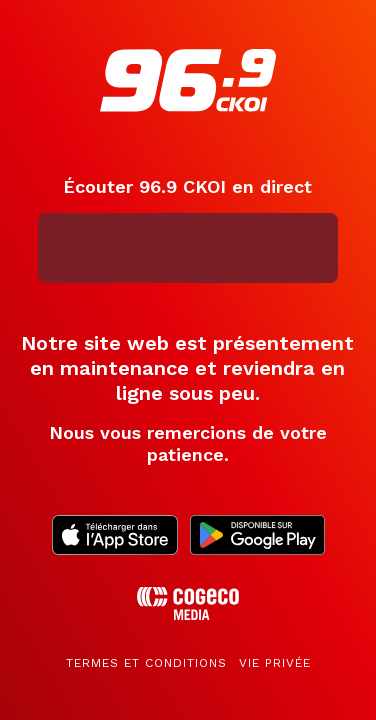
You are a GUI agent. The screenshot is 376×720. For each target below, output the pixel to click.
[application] (188, 248)
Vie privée (275, 663)
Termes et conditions (146, 663)
